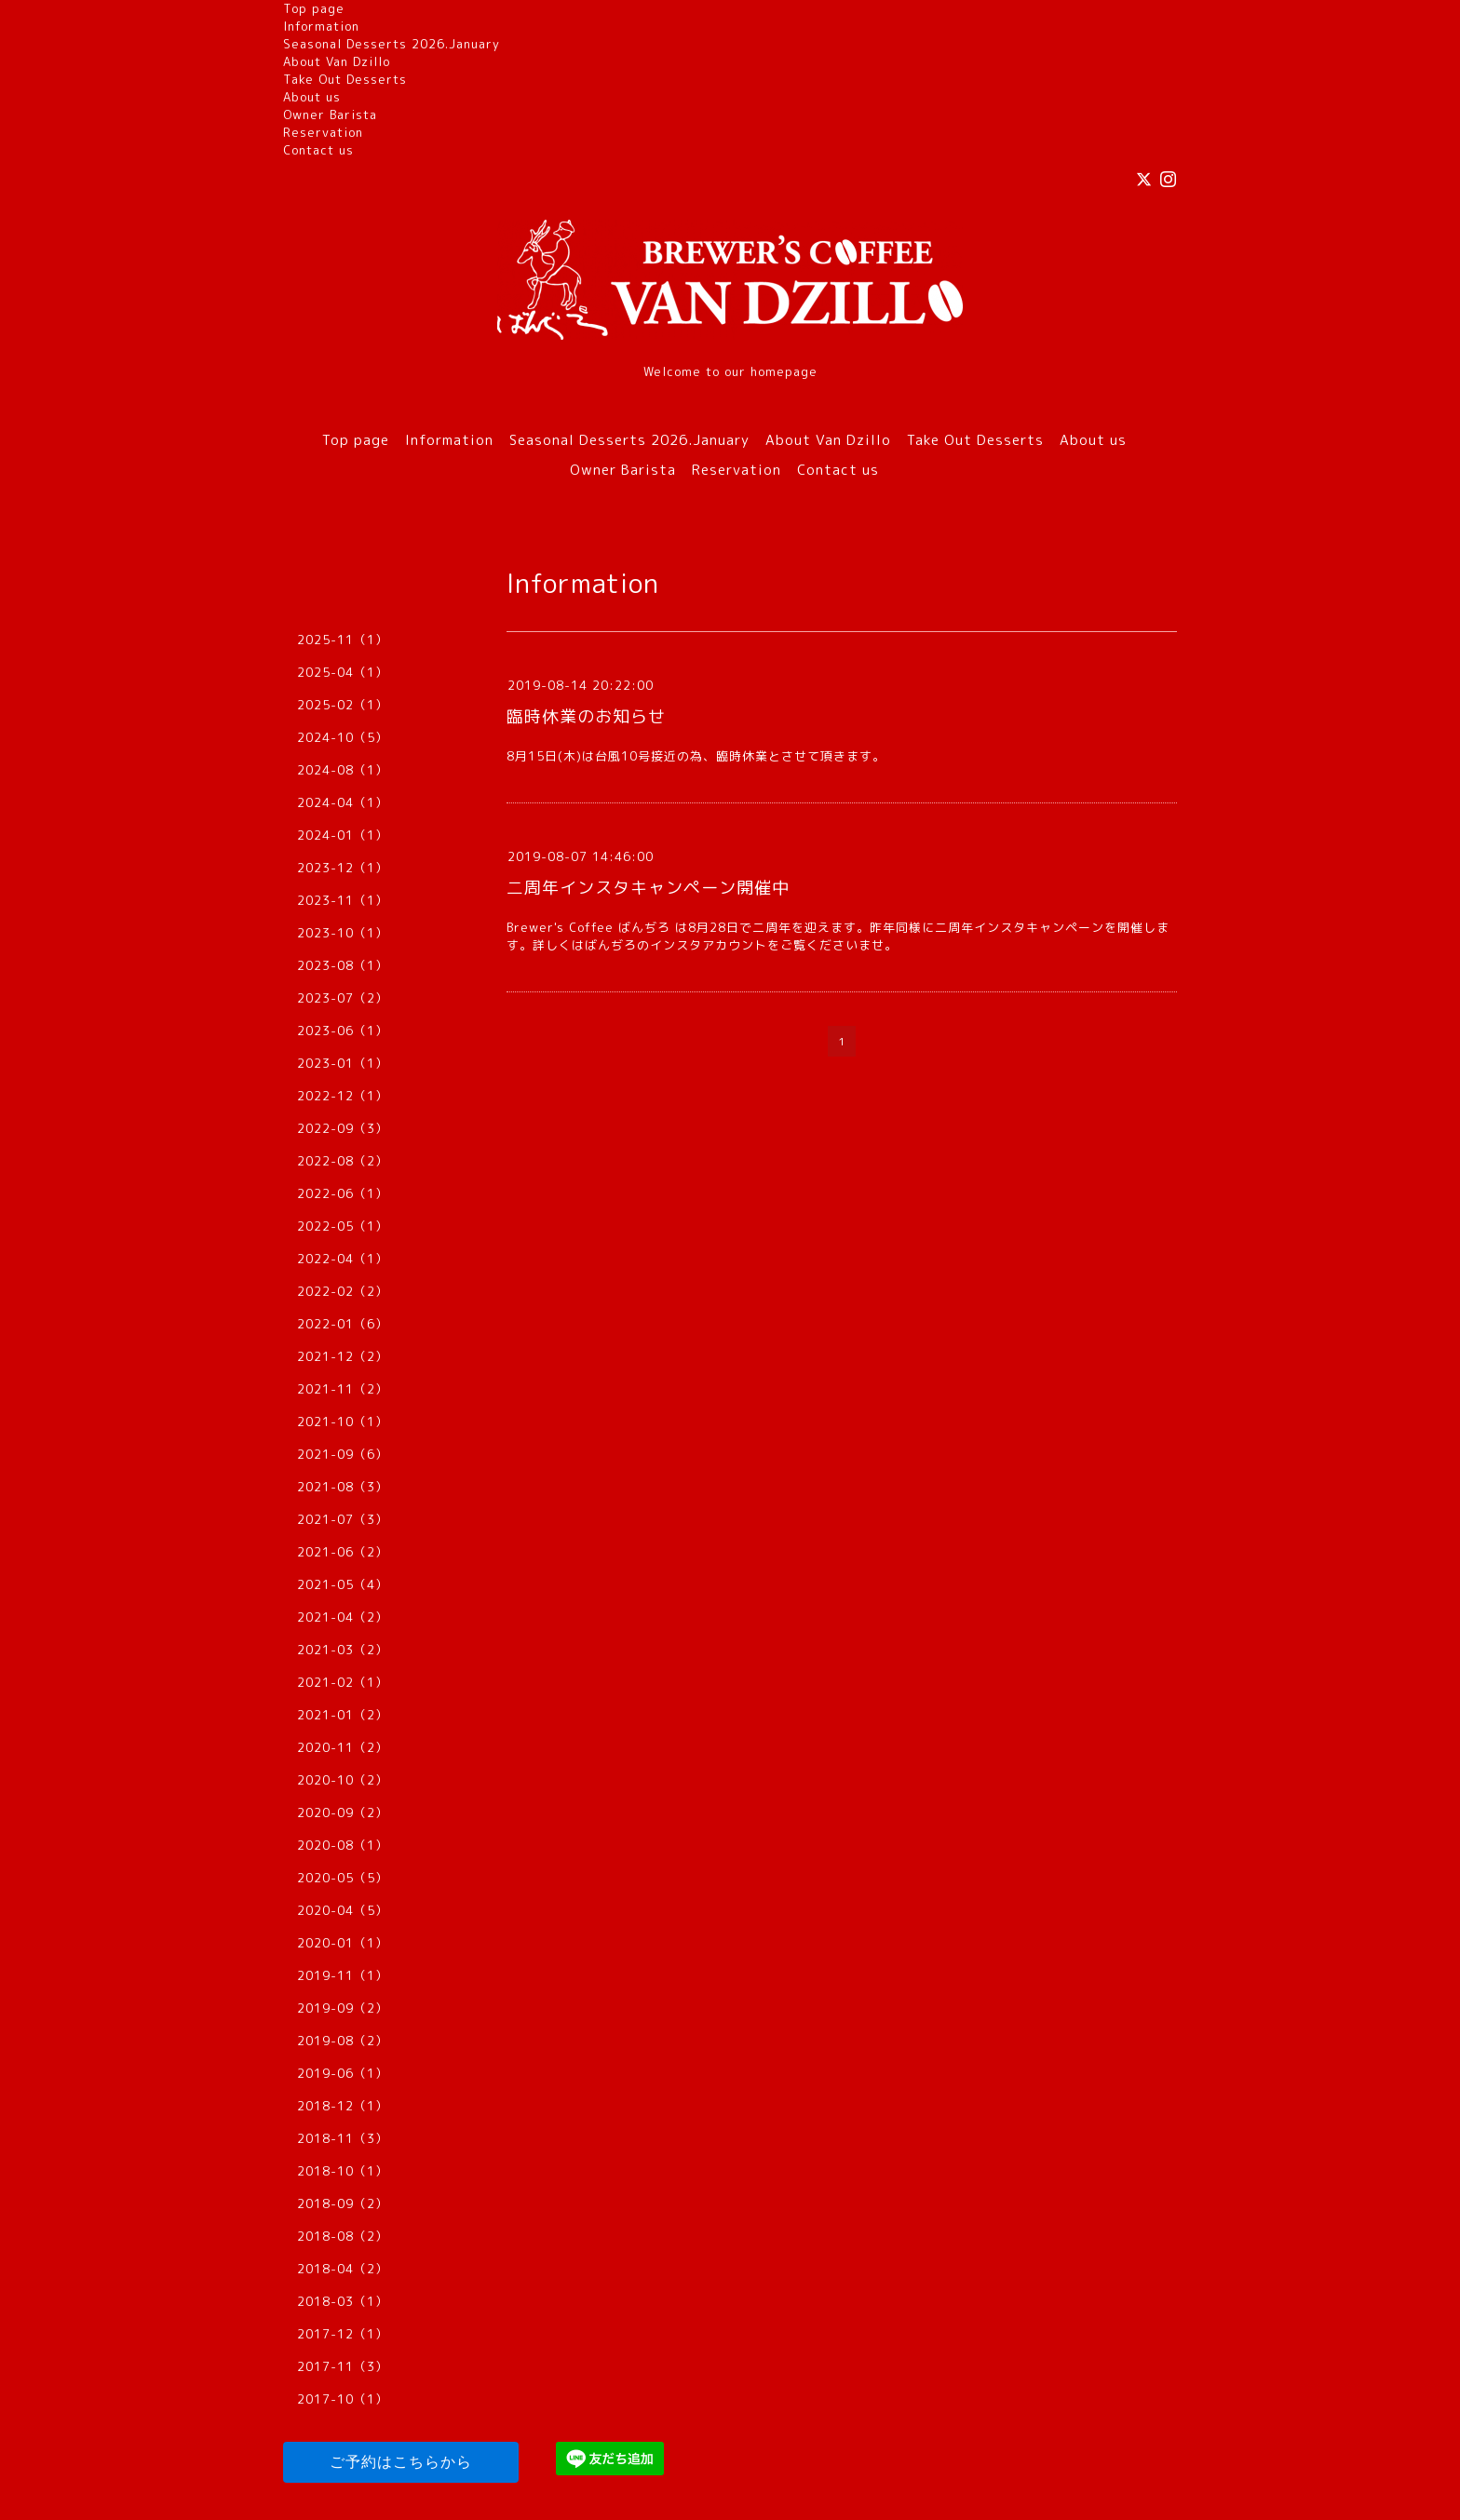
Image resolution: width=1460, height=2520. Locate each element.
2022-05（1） (342, 1226)
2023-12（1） (342, 867)
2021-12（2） (342, 1356)
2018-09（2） (342, 2203)
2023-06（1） (342, 1030)
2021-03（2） (342, 1649)
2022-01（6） (342, 1323)
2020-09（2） (342, 1812)
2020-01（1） (342, 1942)
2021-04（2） (342, 1617)
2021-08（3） (342, 1486)
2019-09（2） (342, 2008)
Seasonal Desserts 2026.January (391, 43)
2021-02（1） (342, 1682)
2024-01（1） (342, 835)
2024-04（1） (342, 802)
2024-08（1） (342, 769)
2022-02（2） (342, 1291)
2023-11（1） (342, 900)
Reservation (323, 132)
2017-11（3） (342, 2366)
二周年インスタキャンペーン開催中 (648, 887)
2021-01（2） (342, 1714)
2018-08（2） (342, 2236)
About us (312, 96)
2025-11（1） (342, 639)
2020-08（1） (342, 1845)
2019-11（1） (342, 1975)
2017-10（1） (342, 2399)
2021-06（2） (342, 1551)
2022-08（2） (342, 1160)
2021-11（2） (342, 1389)
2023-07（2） (342, 998)
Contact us (318, 149)
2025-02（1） (342, 704)
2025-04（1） (342, 672)
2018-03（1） (342, 2301)
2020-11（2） (342, 1747)
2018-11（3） (342, 2138)
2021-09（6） (342, 1454)
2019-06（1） (342, 2073)
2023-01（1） (342, 1063)
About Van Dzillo (336, 61)
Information (321, 26)
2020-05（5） (342, 1877)
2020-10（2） (342, 1780)
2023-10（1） (342, 932)
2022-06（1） (342, 1193)
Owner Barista (330, 114)
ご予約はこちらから (401, 2462)
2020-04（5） (342, 1910)
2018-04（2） (342, 2268)
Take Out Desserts (345, 79)
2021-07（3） (342, 1519)
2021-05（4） (342, 1584)
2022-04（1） (342, 1258)
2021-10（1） (342, 1421)
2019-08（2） (342, 2040)
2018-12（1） (342, 2105)
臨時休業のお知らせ (586, 716)
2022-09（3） (342, 1128)
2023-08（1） (342, 965)
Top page (314, 8)
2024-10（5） (342, 737)
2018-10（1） (342, 2171)
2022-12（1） (342, 1095)
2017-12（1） (342, 2333)
